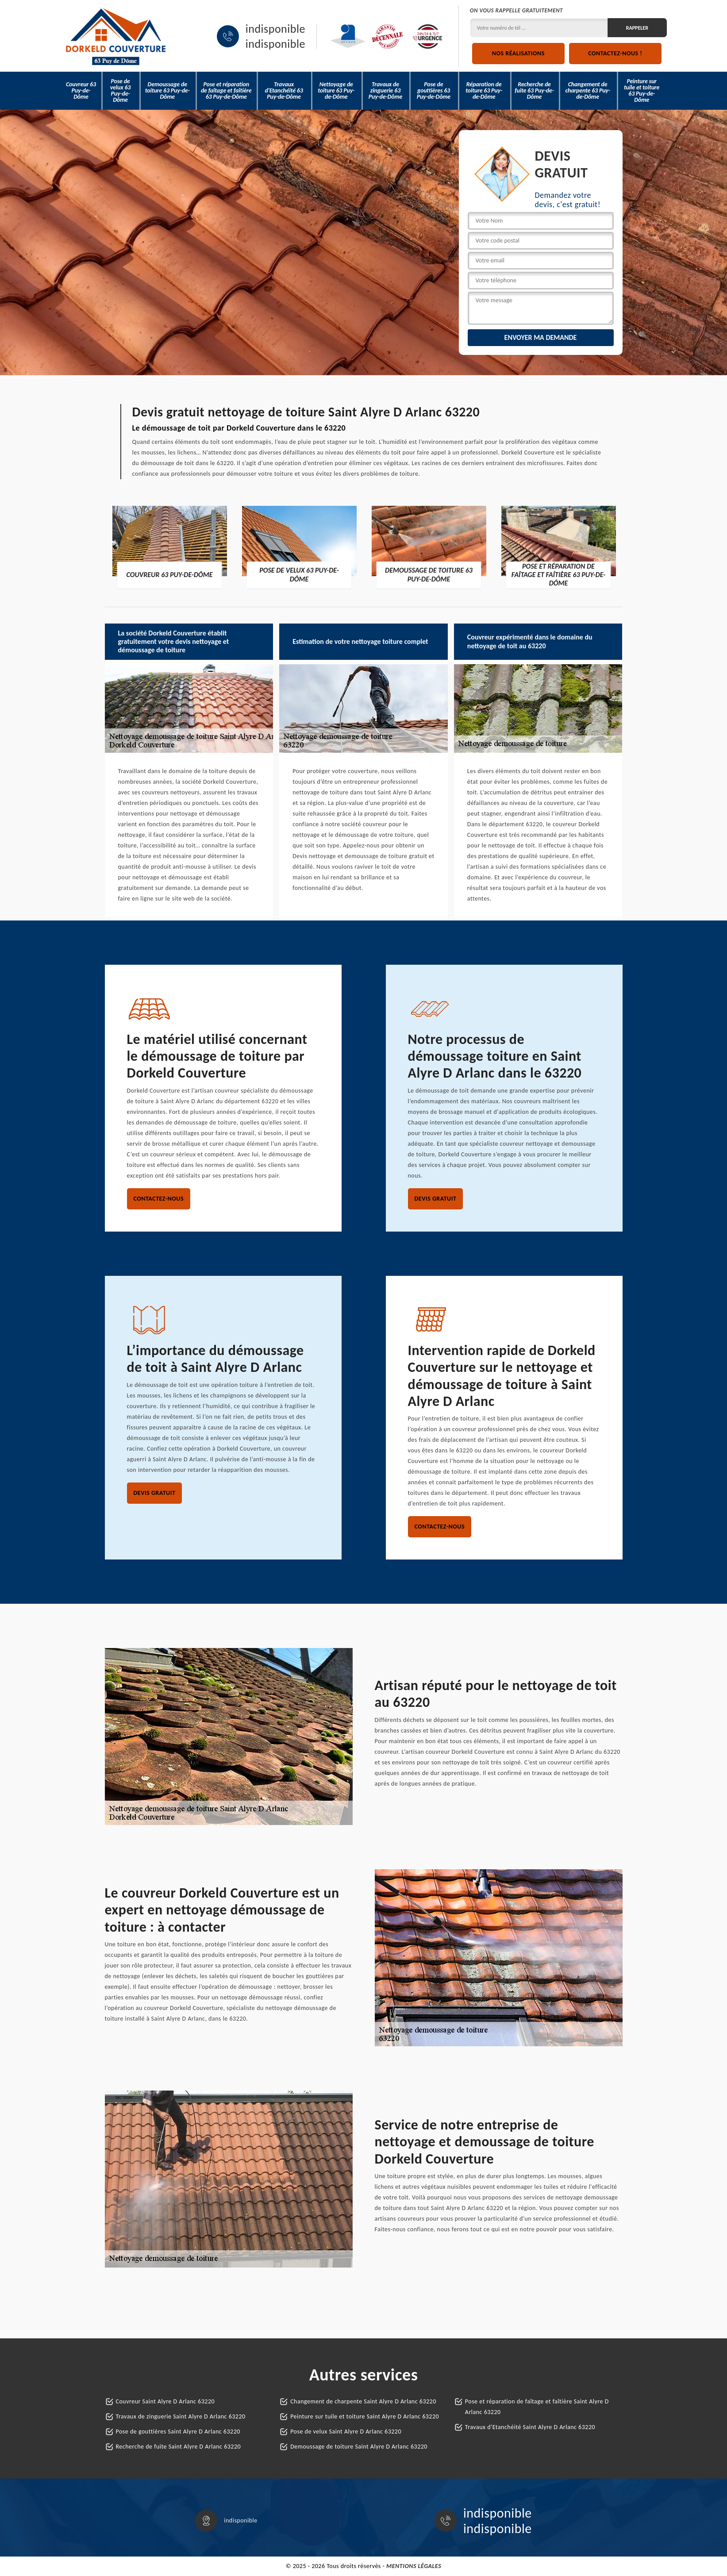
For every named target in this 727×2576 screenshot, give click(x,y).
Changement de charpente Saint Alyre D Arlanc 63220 (363, 2401)
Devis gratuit (436, 1198)
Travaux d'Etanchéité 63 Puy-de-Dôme (284, 90)
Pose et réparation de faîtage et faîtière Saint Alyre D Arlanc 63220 (537, 2407)
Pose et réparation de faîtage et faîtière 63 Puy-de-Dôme (226, 90)
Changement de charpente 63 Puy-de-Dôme (587, 90)
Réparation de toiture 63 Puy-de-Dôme (483, 90)
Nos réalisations (518, 53)
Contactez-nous (159, 1198)
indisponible (275, 28)
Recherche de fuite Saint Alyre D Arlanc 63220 (178, 2446)
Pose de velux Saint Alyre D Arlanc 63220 (345, 2431)
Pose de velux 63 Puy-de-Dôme (120, 90)
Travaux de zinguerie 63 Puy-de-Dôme (385, 90)
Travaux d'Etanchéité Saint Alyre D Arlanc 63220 (530, 2427)
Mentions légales (413, 2566)
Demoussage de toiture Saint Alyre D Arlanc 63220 (358, 2446)
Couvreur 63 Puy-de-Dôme (81, 90)
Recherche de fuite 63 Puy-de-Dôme (534, 90)
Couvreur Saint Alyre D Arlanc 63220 (165, 2401)
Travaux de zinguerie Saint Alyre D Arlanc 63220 (181, 2416)
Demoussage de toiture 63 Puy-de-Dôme (167, 90)
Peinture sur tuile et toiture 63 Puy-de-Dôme (641, 90)
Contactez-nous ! (615, 53)
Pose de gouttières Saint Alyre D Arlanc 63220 (178, 2431)
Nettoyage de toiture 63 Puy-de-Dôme (336, 90)
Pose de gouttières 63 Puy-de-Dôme (433, 90)
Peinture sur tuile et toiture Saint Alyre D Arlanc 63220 (364, 2416)
